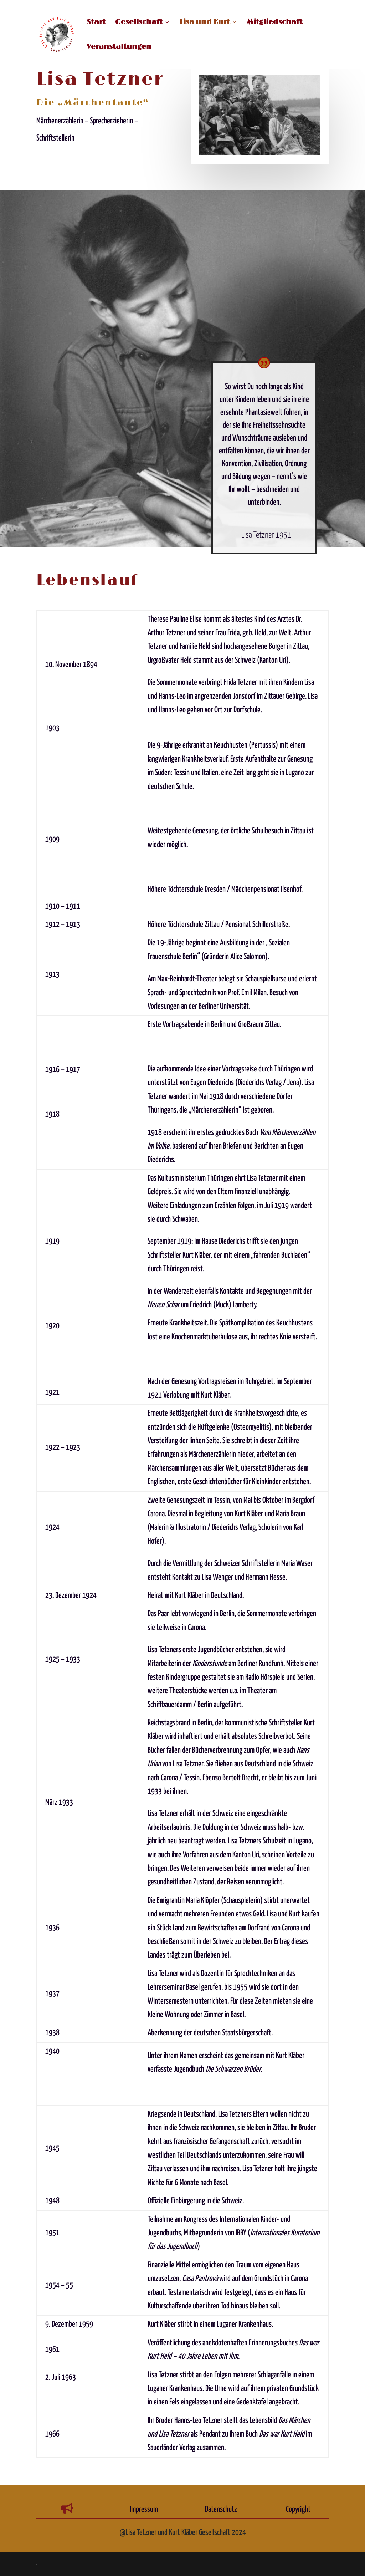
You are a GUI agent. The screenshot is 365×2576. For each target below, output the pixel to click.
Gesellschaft (139, 23)
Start (96, 23)
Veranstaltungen (119, 47)
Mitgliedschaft (274, 23)
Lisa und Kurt (204, 23)
